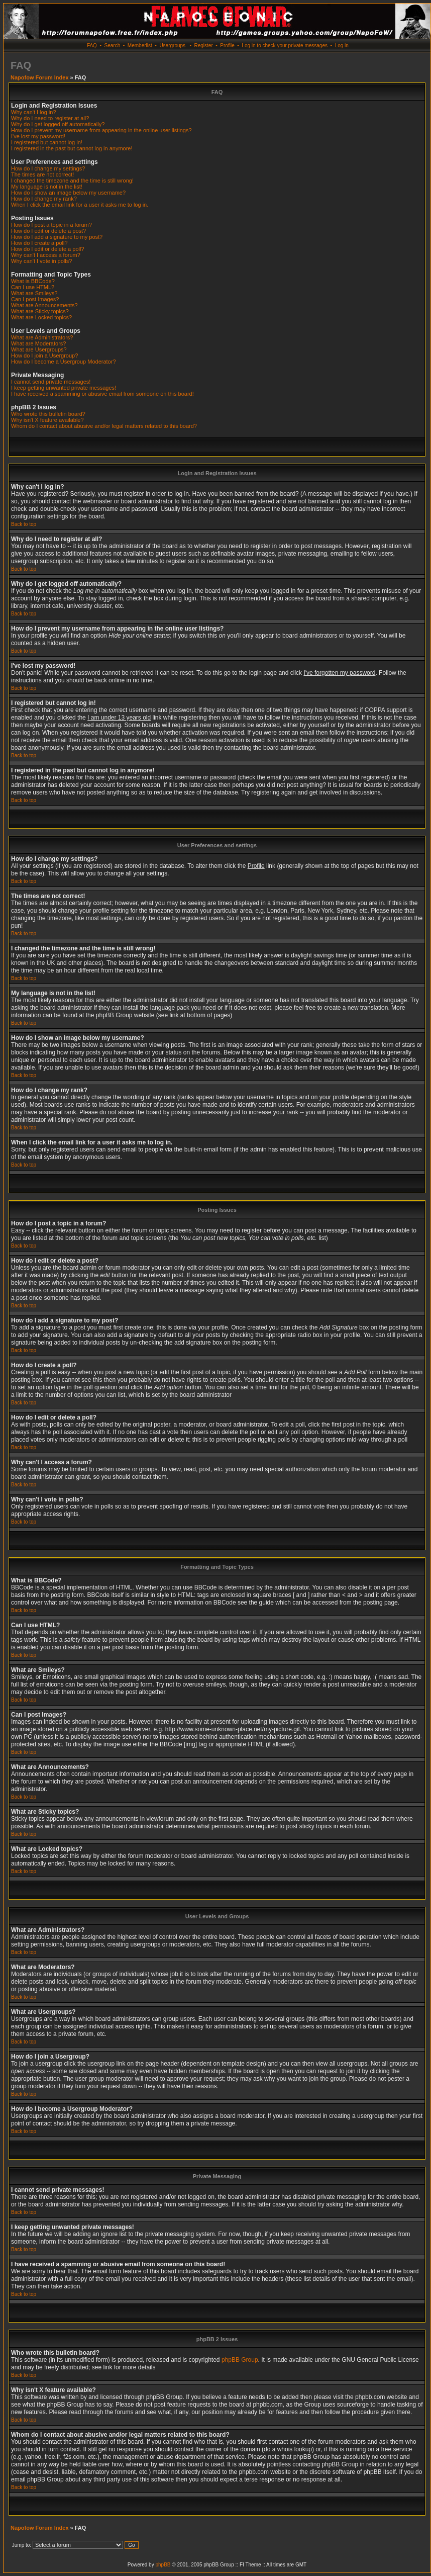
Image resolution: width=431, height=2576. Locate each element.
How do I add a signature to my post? (56, 237)
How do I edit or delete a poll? (47, 249)
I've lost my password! (38, 136)
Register (203, 45)
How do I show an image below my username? (68, 193)
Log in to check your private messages (285, 45)
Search (112, 45)
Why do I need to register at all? (50, 118)
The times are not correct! (42, 174)
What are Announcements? (44, 305)
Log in (342, 45)
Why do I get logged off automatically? (57, 124)
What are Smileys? (34, 293)
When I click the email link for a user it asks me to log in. (79, 205)
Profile (227, 45)
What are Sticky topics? (40, 311)
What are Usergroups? (39, 349)
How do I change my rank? (44, 199)
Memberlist (140, 45)
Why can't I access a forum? (45, 255)
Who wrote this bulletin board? (48, 414)
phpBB (162, 2564)
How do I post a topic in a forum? (51, 225)
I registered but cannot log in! (46, 142)
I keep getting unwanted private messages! (63, 388)
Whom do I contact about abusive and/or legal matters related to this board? (104, 426)
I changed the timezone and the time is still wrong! (72, 180)
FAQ (92, 45)
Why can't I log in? (33, 112)
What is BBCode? (33, 281)
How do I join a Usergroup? (44, 355)
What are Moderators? (38, 343)
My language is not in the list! (46, 187)
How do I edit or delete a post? (48, 231)
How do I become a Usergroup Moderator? (63, 362)
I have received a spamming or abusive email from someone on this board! (102, 394)
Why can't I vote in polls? (41, 261)
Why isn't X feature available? (47, 420)
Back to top (23, 524)
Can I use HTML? (32, 287)
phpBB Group (240, 2359)
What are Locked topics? (41, 317)
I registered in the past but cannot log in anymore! (72, 148)
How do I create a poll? (39, 243)
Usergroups (172, 45)
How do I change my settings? (48, 168)
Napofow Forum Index (40, 77)
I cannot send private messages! (50, 382)
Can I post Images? (35, 299)
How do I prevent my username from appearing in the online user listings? (101, 130)
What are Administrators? (42, 337)
